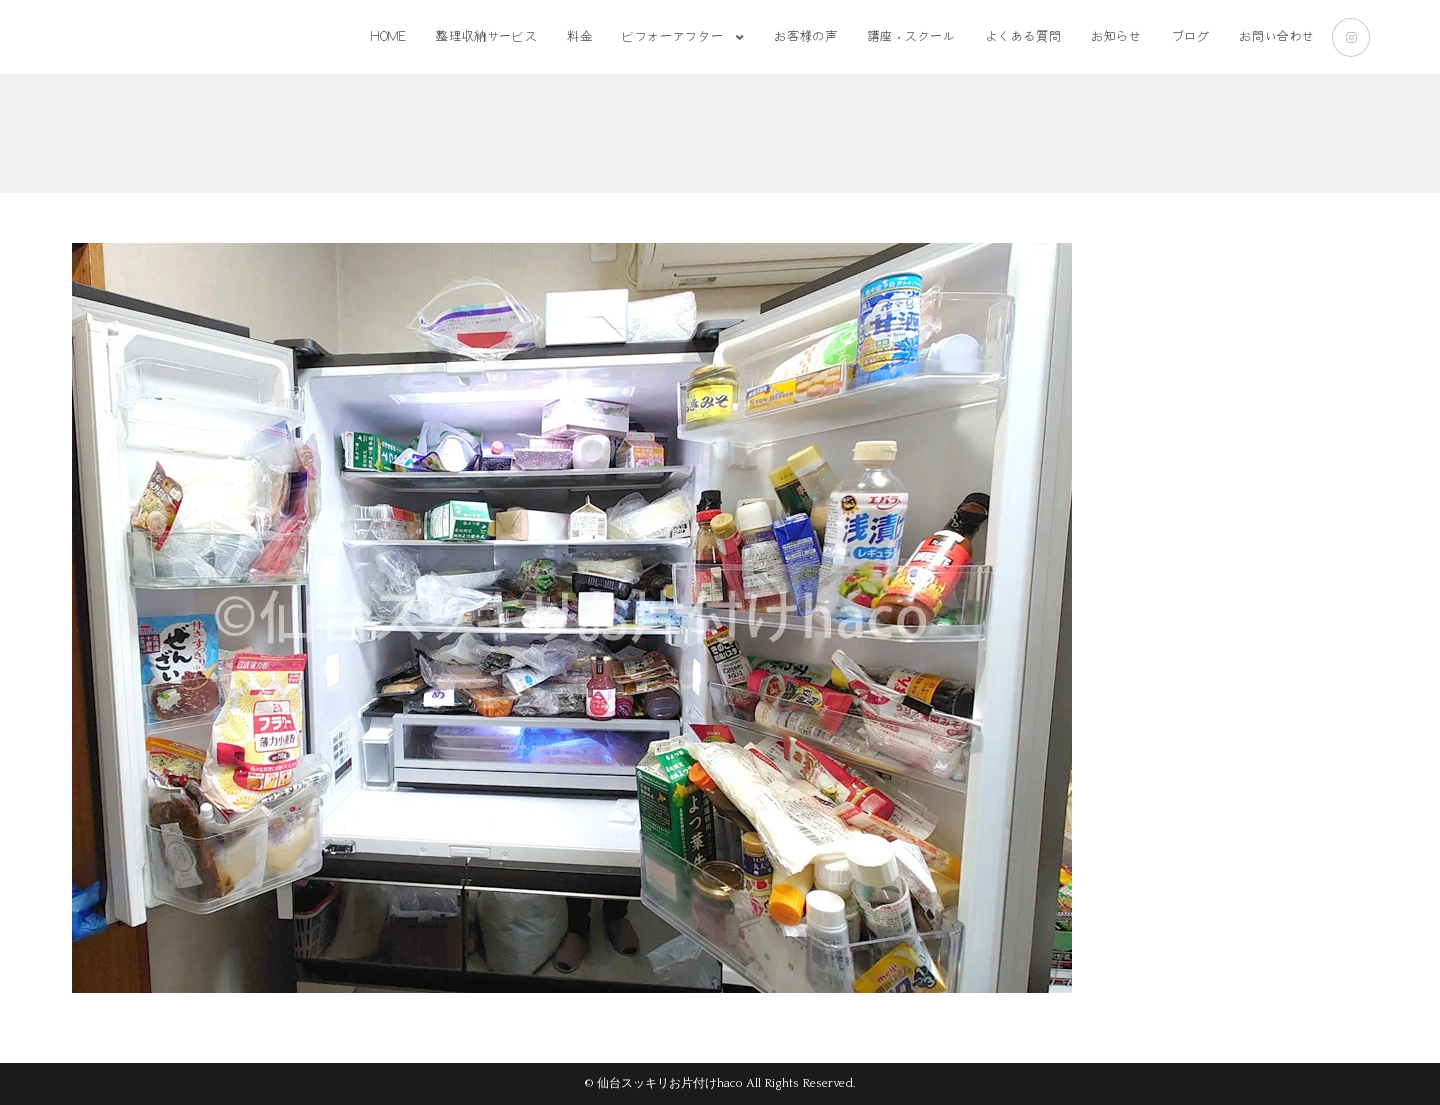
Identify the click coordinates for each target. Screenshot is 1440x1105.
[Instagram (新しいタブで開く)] (1351, 37)
